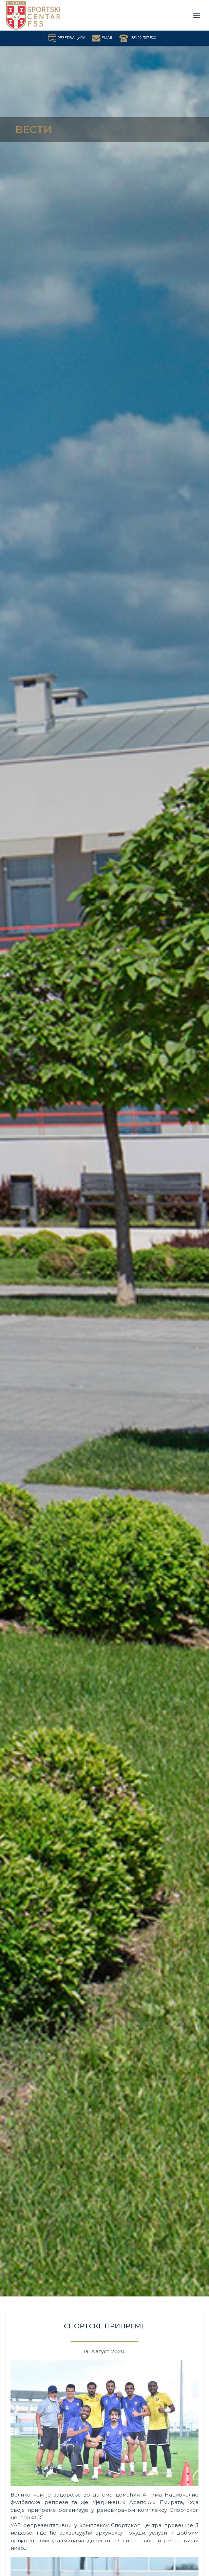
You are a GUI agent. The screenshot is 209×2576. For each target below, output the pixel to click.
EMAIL (102, 37)
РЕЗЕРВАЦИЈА (67, 37)
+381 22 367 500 (137, 37)
